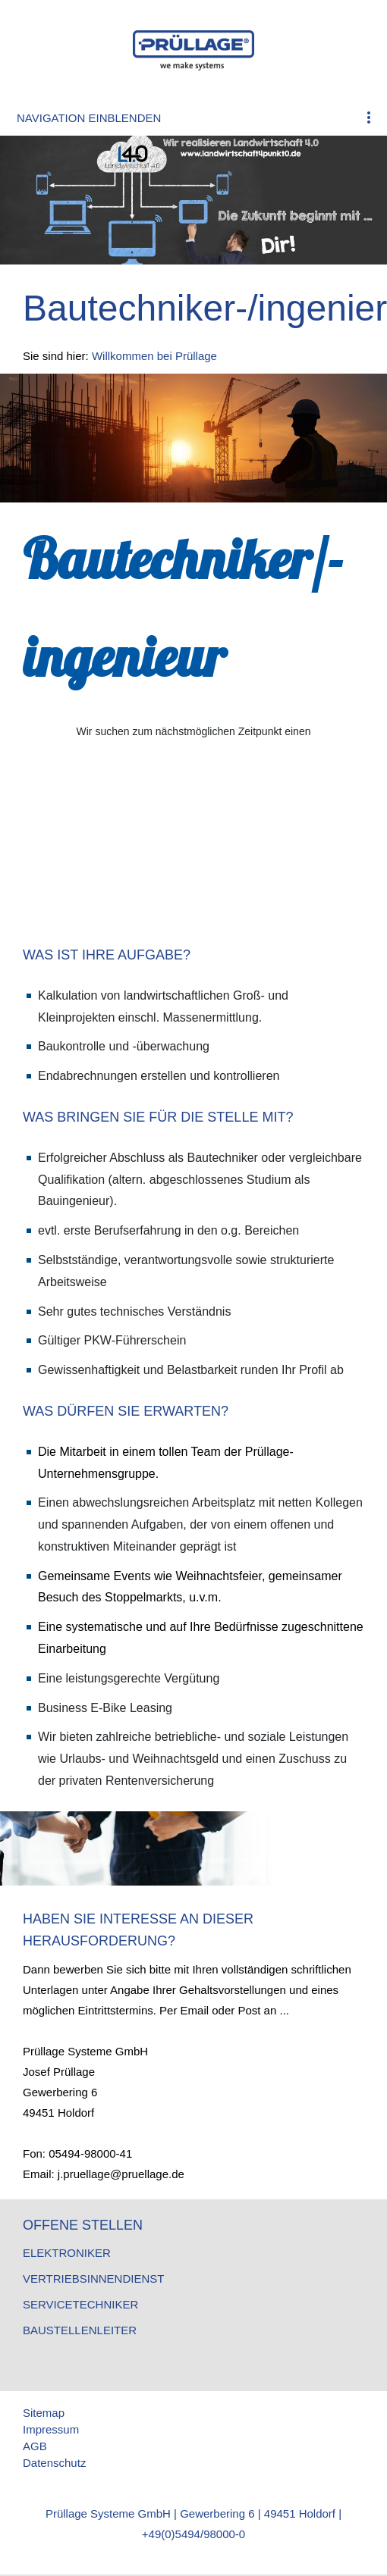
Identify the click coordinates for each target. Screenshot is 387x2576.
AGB (35, 2446)
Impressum (51, 2429)
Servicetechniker (80, 2304)
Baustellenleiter (80, 2330)
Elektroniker (67, 2252)
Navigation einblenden (89, 117)
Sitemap (43, 2412)
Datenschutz (54, 2462)
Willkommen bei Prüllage (154, 355)
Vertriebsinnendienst (93, 2278)
